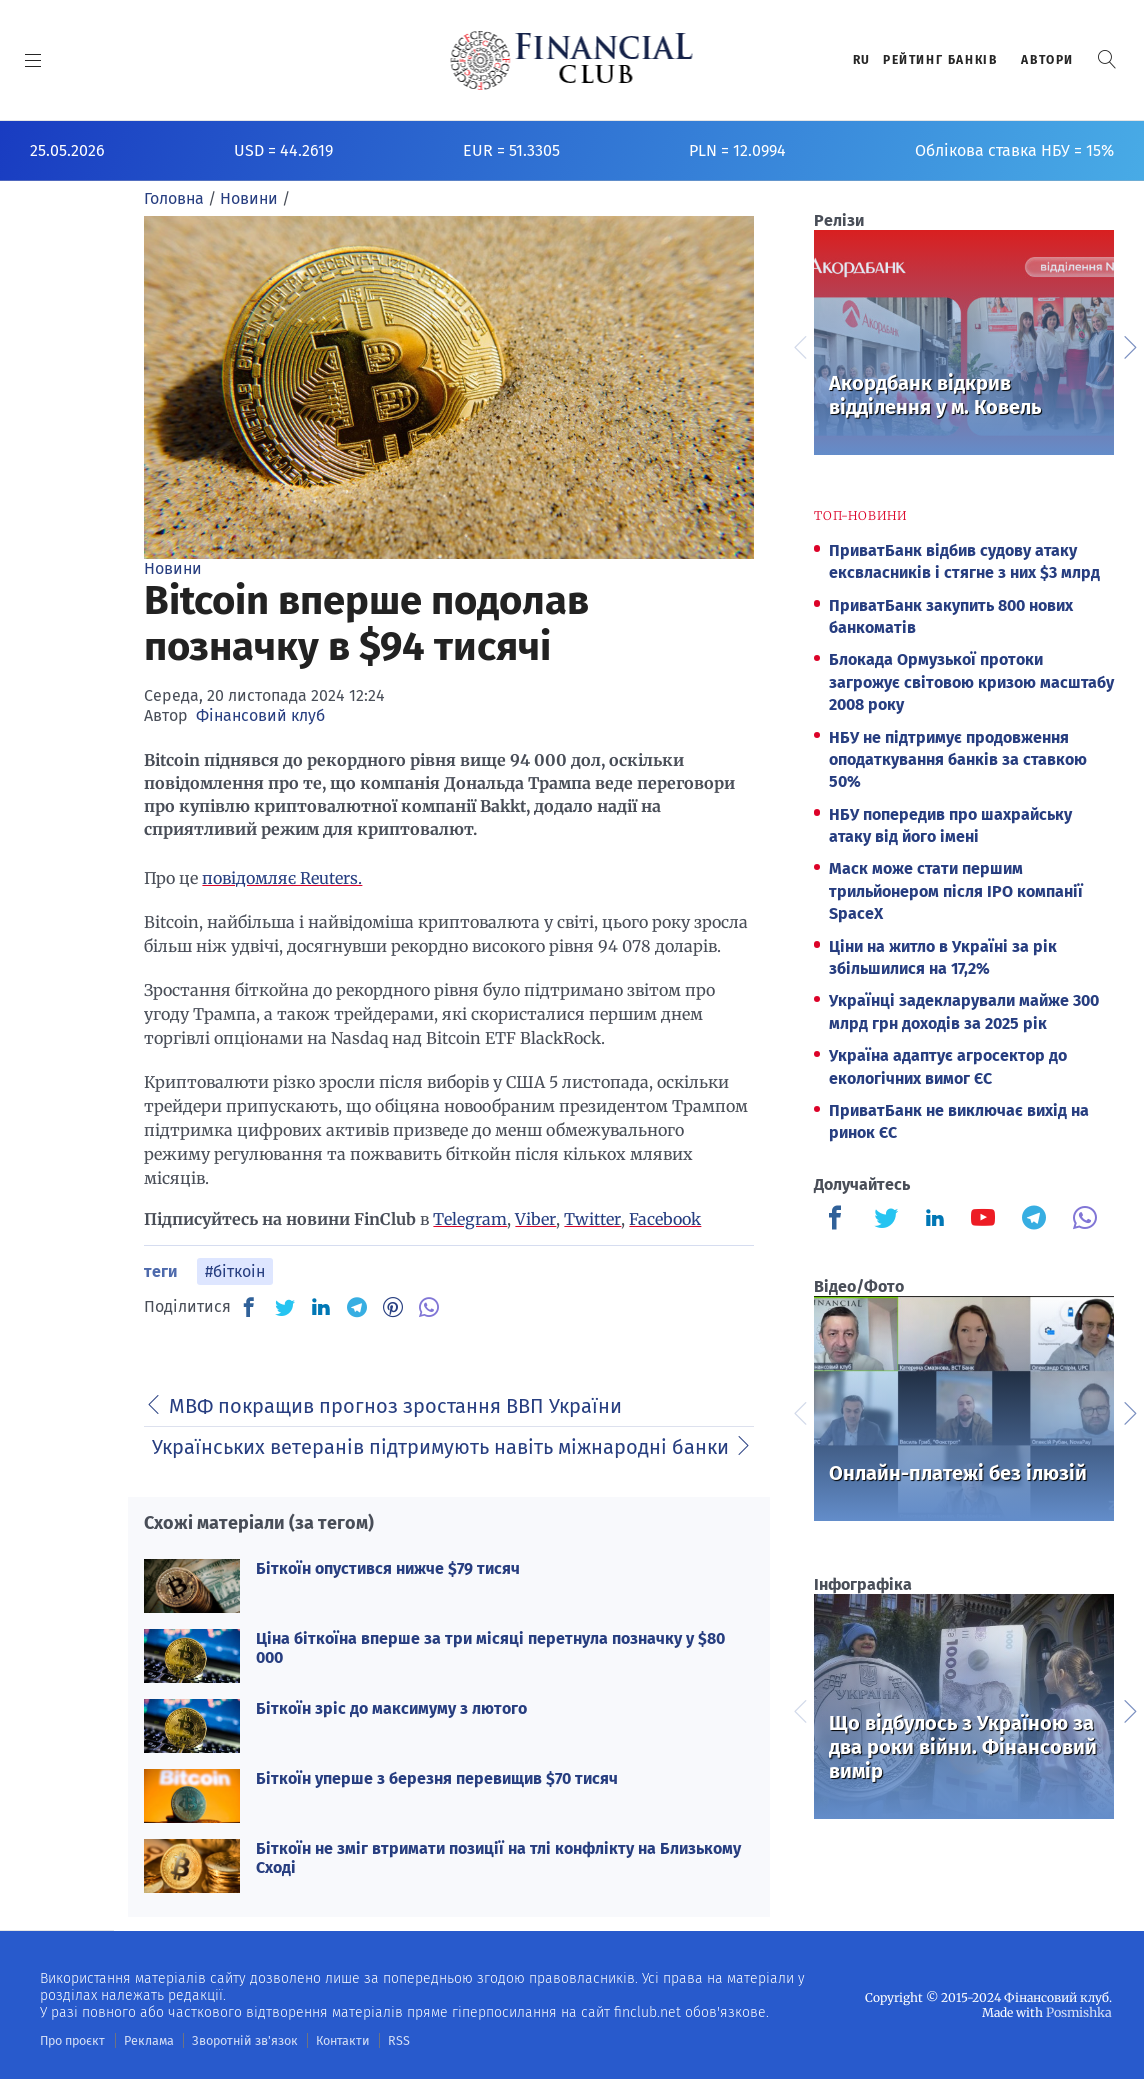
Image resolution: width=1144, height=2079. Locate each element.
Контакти (333, 2040)
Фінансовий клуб (260, 715)
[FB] (249, 1307)
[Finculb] (839, 1220)
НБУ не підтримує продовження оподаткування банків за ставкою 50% (958, 760)
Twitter (592, 1219)
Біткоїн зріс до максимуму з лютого (391, 1708)
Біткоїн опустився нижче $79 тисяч (388, 1568)
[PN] (393, 1307)
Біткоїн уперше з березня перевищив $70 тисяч (437, 1778)
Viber (535, 1219)
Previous (799, 345)
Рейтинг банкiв (940, 60)
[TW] (285, 1307)
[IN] (321, 1308)
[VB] (429, 1307)
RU (862, 60)
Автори (1047, 60)
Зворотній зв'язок (239, 2040)
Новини (173, 568)
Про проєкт (71, 2040)
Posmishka (1079, 2011)
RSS (387, 2040)
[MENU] (33, 60)
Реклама (146, 2040)
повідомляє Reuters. (282, 878)
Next (1129, 345)
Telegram (470, 1219)
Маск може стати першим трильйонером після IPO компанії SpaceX (956, 891)
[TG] (357, 1307)
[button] (1107, 59)
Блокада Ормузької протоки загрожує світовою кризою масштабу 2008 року (971, 682)
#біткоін (235, 1271)
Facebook (665, 1219)
